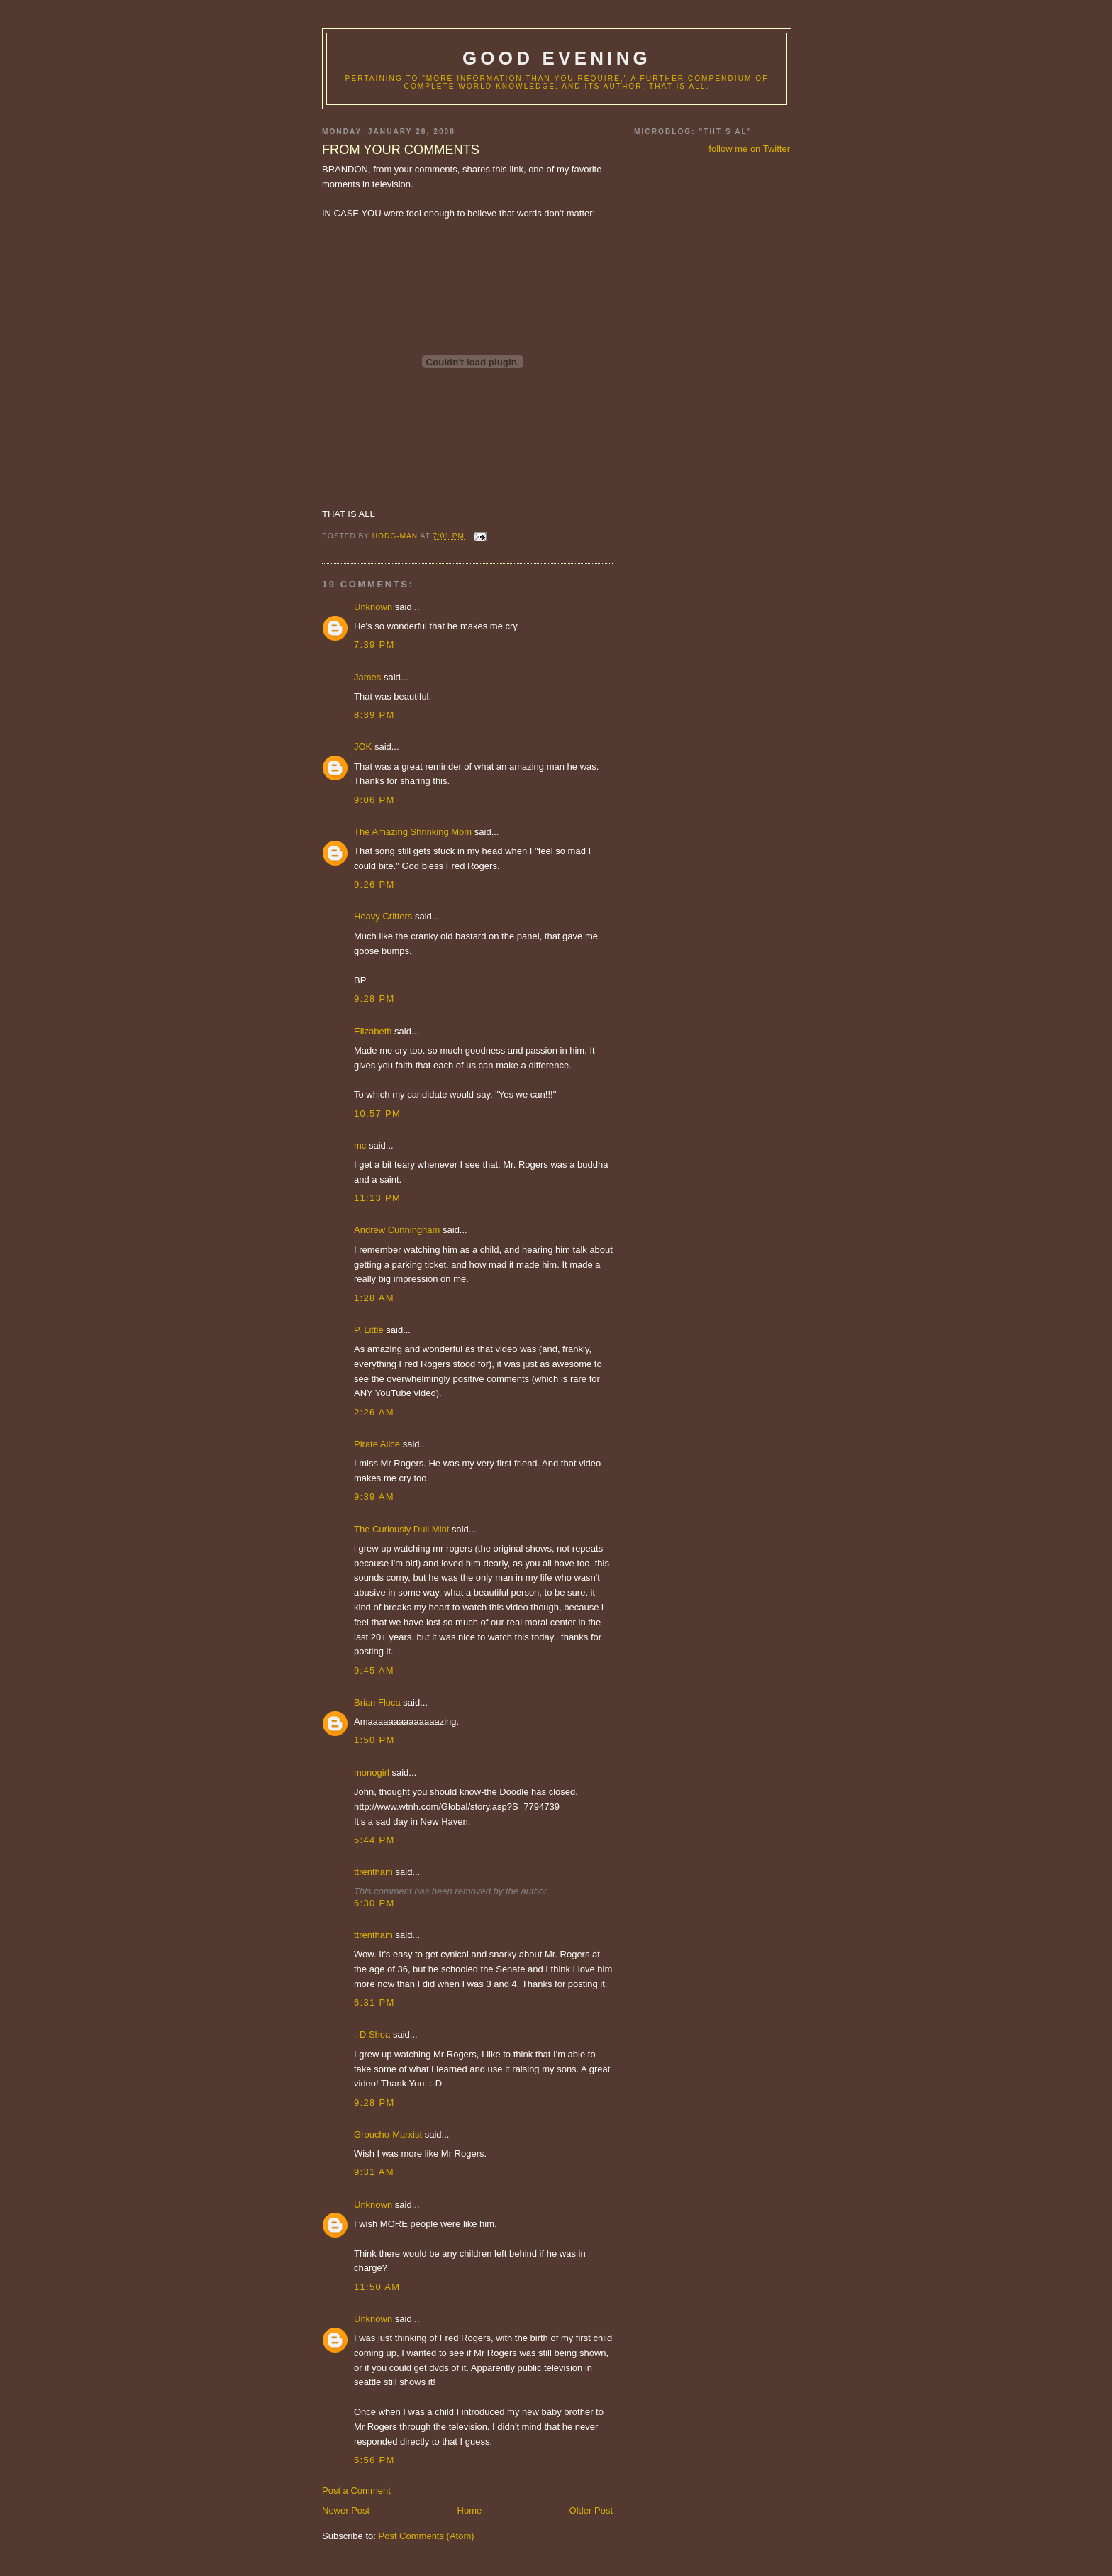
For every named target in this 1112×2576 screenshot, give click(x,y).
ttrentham (373, 1872)
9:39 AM (374, 1496)
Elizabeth (372, 1031)
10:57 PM (377, 1113)
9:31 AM (374, 2172)
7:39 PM (374, 644)
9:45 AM (374, 1670)
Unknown (373, 607)
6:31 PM (374, 2002)
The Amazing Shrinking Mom (413, 832)
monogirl (371, 1772)
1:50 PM (374, 1740)
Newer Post (345, 2510)
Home (469, 2510)
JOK (363, 746)
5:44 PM (374, 1840)
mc (360, 1145)
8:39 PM (374, 714)
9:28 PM (374, 998)
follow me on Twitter (749, 148)
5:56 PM (374, 2460)
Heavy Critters (383, 916)
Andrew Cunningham (397, 1230)
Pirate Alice (377, 1444)
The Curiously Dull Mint (401, 1529)
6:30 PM (374, 1903)
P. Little (369, 1330)
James (367, 677)
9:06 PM (374, 800)
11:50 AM (377, 2287)
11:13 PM (377, 1198)
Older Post (591, 2510)
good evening (556, 58)
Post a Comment (356, 2490)
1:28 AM (374, 1298)
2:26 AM (374, 1412)
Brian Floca (377, 1702)
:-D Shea (372, 2034)
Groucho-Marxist (388, 2134)
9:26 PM (374, 884)
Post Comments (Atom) (426, 2536)
